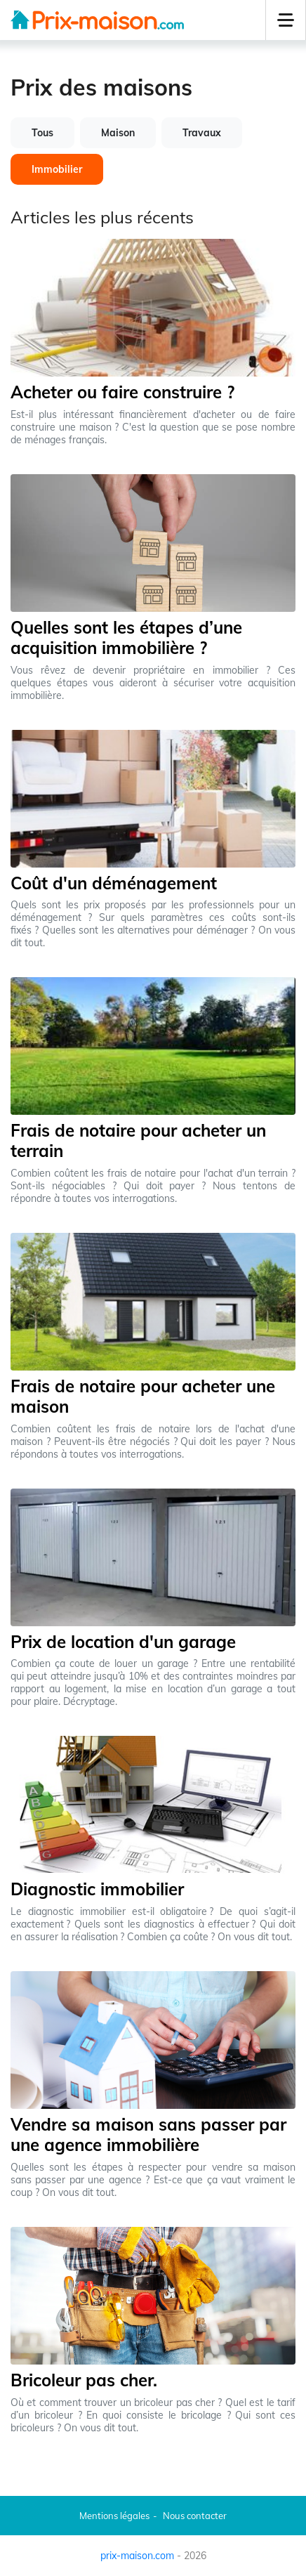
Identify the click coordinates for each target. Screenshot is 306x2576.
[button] (285, 20)
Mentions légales (114, 2515)
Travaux (201, 132)
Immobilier (57, 169)
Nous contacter (195, 2515)
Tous (42, 132)
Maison (118, 132)
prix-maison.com (137, 2555)
